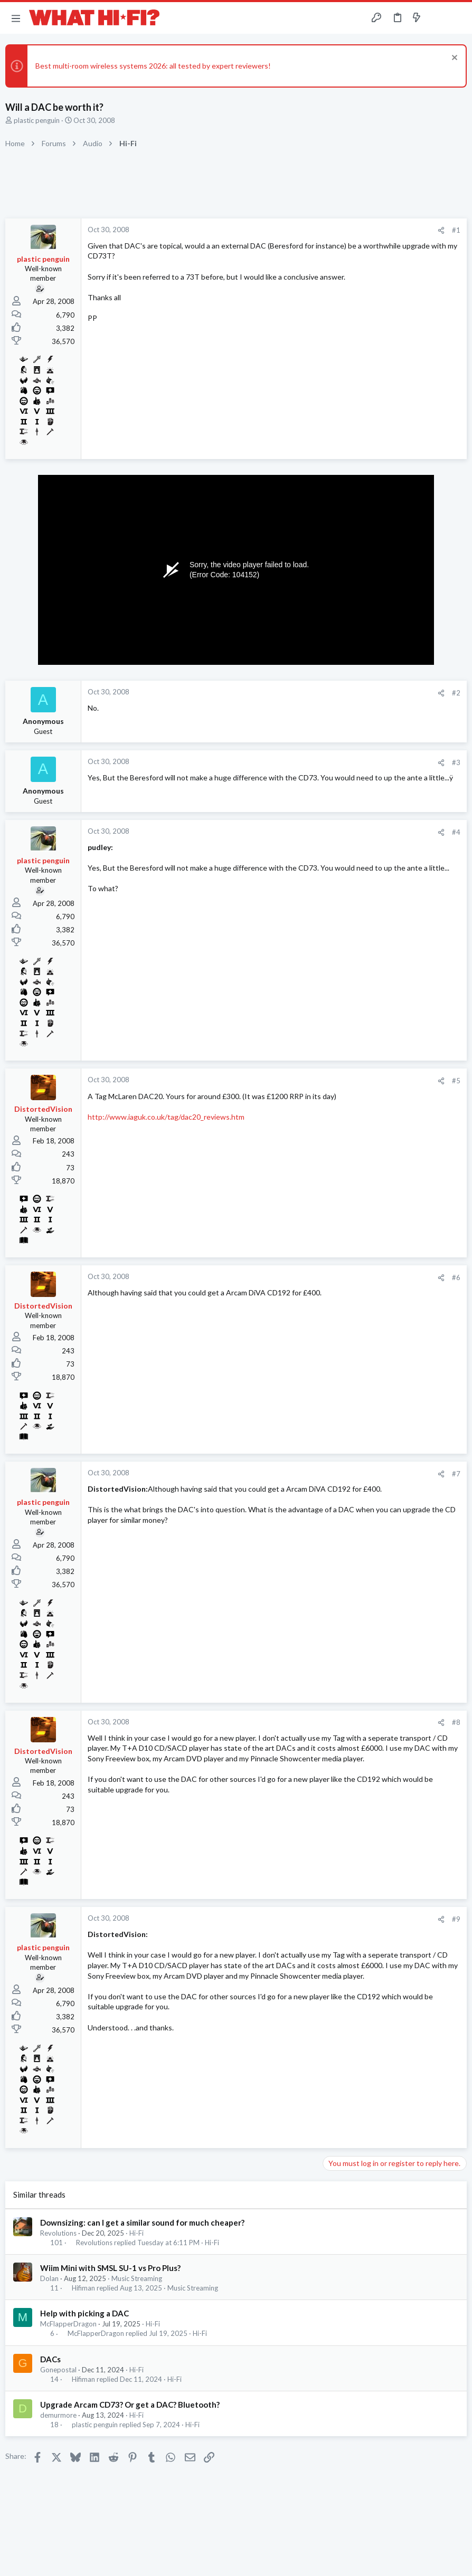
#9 (456, 1919)
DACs (50, 2359)
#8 (456, 1722)
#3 (456, 762)
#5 (456, 1080)
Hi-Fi (136, 2233)
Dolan (49, 2278)
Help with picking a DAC (84, 2313)
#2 (456, 693)
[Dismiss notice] (453, 58)
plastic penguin (37, 120)
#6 (456, 1277)
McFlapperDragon (68, 2324)
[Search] (458, 18)
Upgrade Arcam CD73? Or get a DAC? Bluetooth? (130, 2404)
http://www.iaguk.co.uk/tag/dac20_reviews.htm (166, 1116)
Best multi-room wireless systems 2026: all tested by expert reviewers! (153, 65)
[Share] (441, 230)
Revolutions (58, 2233)
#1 (456, 230)
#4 (456, 832)
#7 (456, 1474)
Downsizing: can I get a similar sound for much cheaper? (142, 2222)
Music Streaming (136, 2278)
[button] (15, 18)
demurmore (58, 2415)
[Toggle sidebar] (437, 18)
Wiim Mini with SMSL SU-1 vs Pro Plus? (110, 2268)
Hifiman (83, 2288)
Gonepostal (58, 2369)
